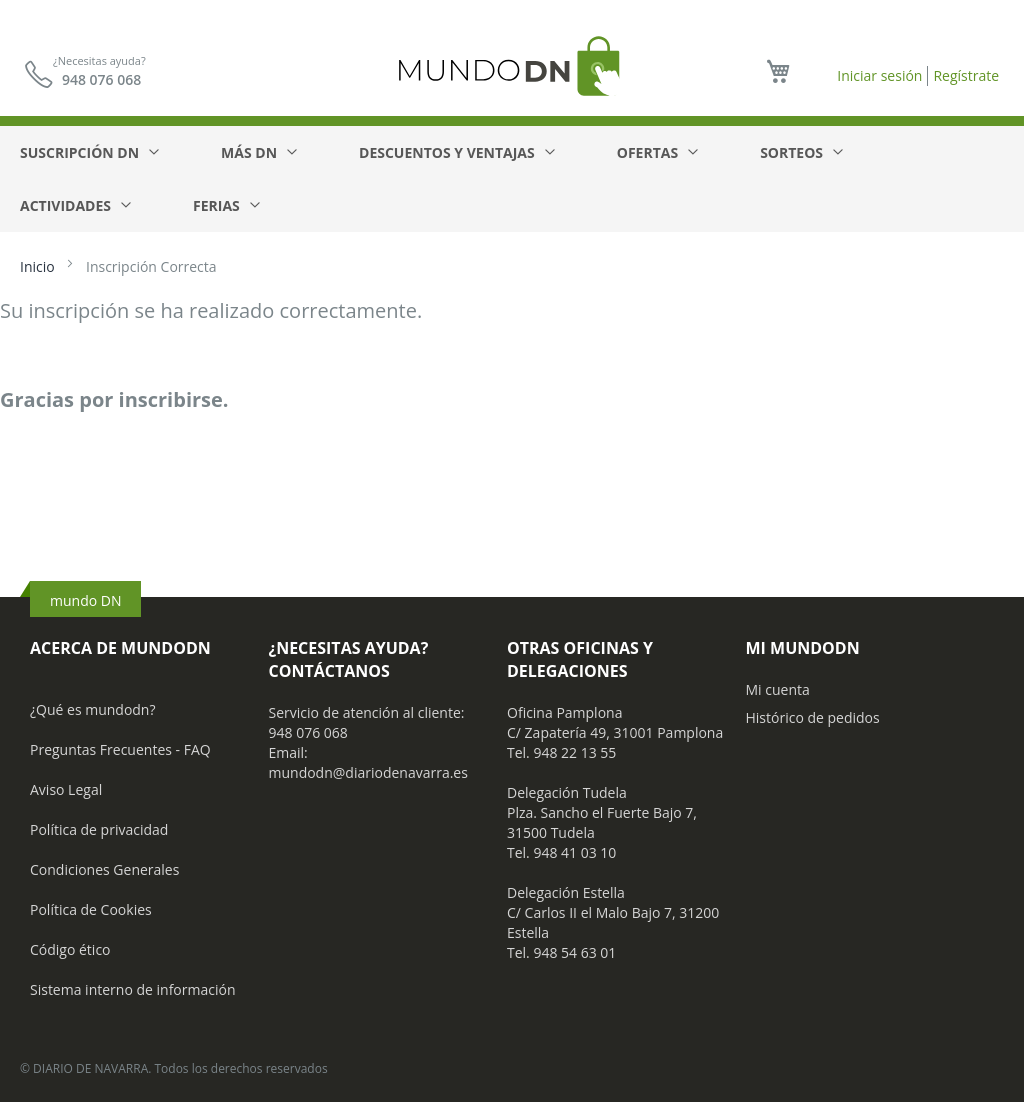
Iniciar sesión (879, 75)
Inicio (39, 266)
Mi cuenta (778, 689)
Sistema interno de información (132, 989)
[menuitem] (88, 152)
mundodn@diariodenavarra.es (368, 772)
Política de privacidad (99, 829)
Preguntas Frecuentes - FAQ (120, 749)
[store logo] (512, 65)
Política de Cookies (91, 909)
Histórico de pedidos (813, 717)
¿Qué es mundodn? (93, 709)
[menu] (512, 179)
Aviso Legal (66, 789)
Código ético (70, 949)
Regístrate (966, 75)
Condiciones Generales (104, 869)
